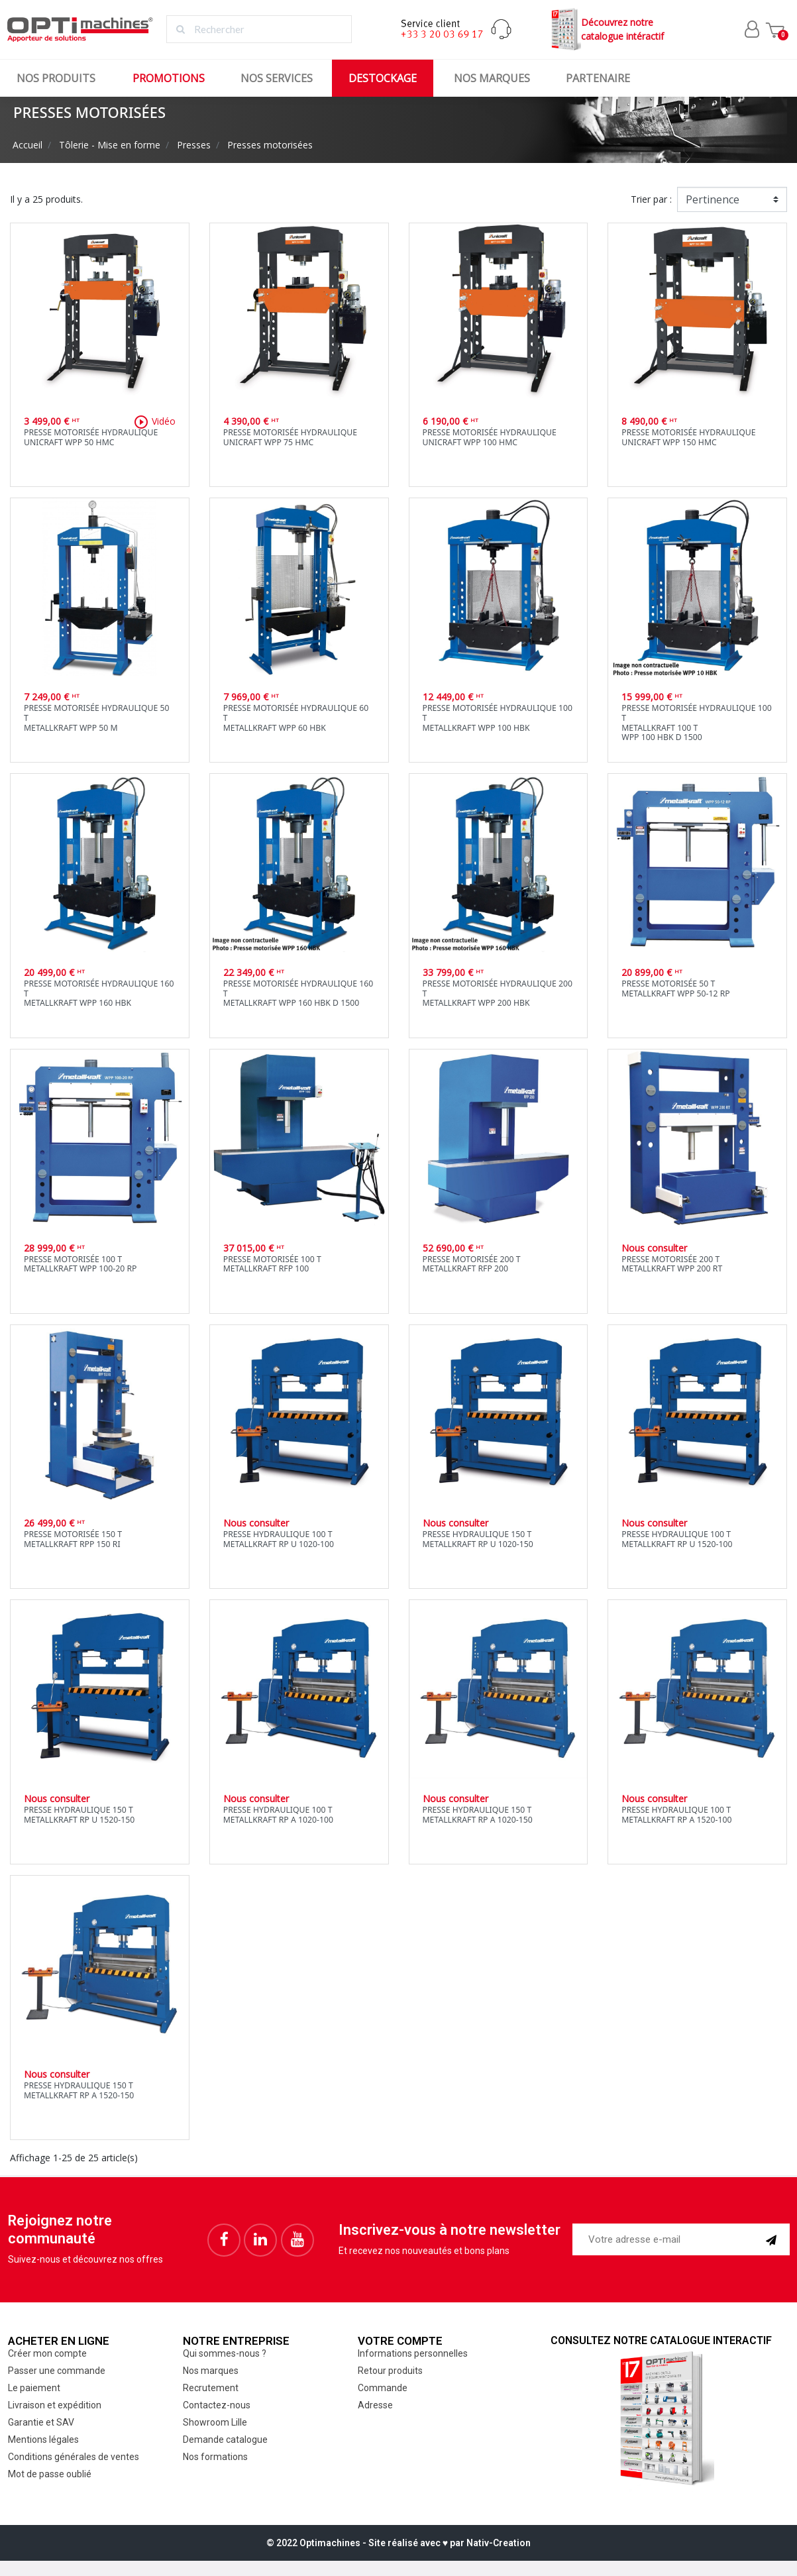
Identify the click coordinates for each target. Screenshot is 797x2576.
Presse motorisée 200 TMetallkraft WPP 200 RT (671, 1264)
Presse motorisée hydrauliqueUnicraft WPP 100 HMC (490, 437)
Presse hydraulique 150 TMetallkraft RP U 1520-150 (79, 1814)
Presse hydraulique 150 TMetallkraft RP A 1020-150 (478, 1814)
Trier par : (651, 199)
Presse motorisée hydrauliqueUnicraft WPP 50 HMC (91, 437)
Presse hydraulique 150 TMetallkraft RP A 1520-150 (79, 2090)
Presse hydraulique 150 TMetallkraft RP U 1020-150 (478, 1539)
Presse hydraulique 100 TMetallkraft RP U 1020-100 (278, 1539)
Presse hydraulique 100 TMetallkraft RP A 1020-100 (278, 1814)
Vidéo (154, 422)
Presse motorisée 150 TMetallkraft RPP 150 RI (73, 1539)
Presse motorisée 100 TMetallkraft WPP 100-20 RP (80, 1264)
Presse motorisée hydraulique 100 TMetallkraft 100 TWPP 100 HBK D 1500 (696, 722)
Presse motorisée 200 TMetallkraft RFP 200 (472, 1264)
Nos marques (492, 78)
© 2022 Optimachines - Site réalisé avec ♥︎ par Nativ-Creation (398, 2543)
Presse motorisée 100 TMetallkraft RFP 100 (272, 1264)
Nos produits (56, 78)
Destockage (382, 78)
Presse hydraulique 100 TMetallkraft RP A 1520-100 (676, 1814)
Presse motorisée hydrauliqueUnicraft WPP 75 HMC (290, 437)
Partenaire (598, 78)
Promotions (169, 78)
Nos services (276, 78)
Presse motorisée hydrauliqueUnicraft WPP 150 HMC (688, 437)
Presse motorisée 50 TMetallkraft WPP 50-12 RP (675, 988)
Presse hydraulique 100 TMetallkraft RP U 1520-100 (676, 1539)
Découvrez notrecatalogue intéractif (606, 29)
